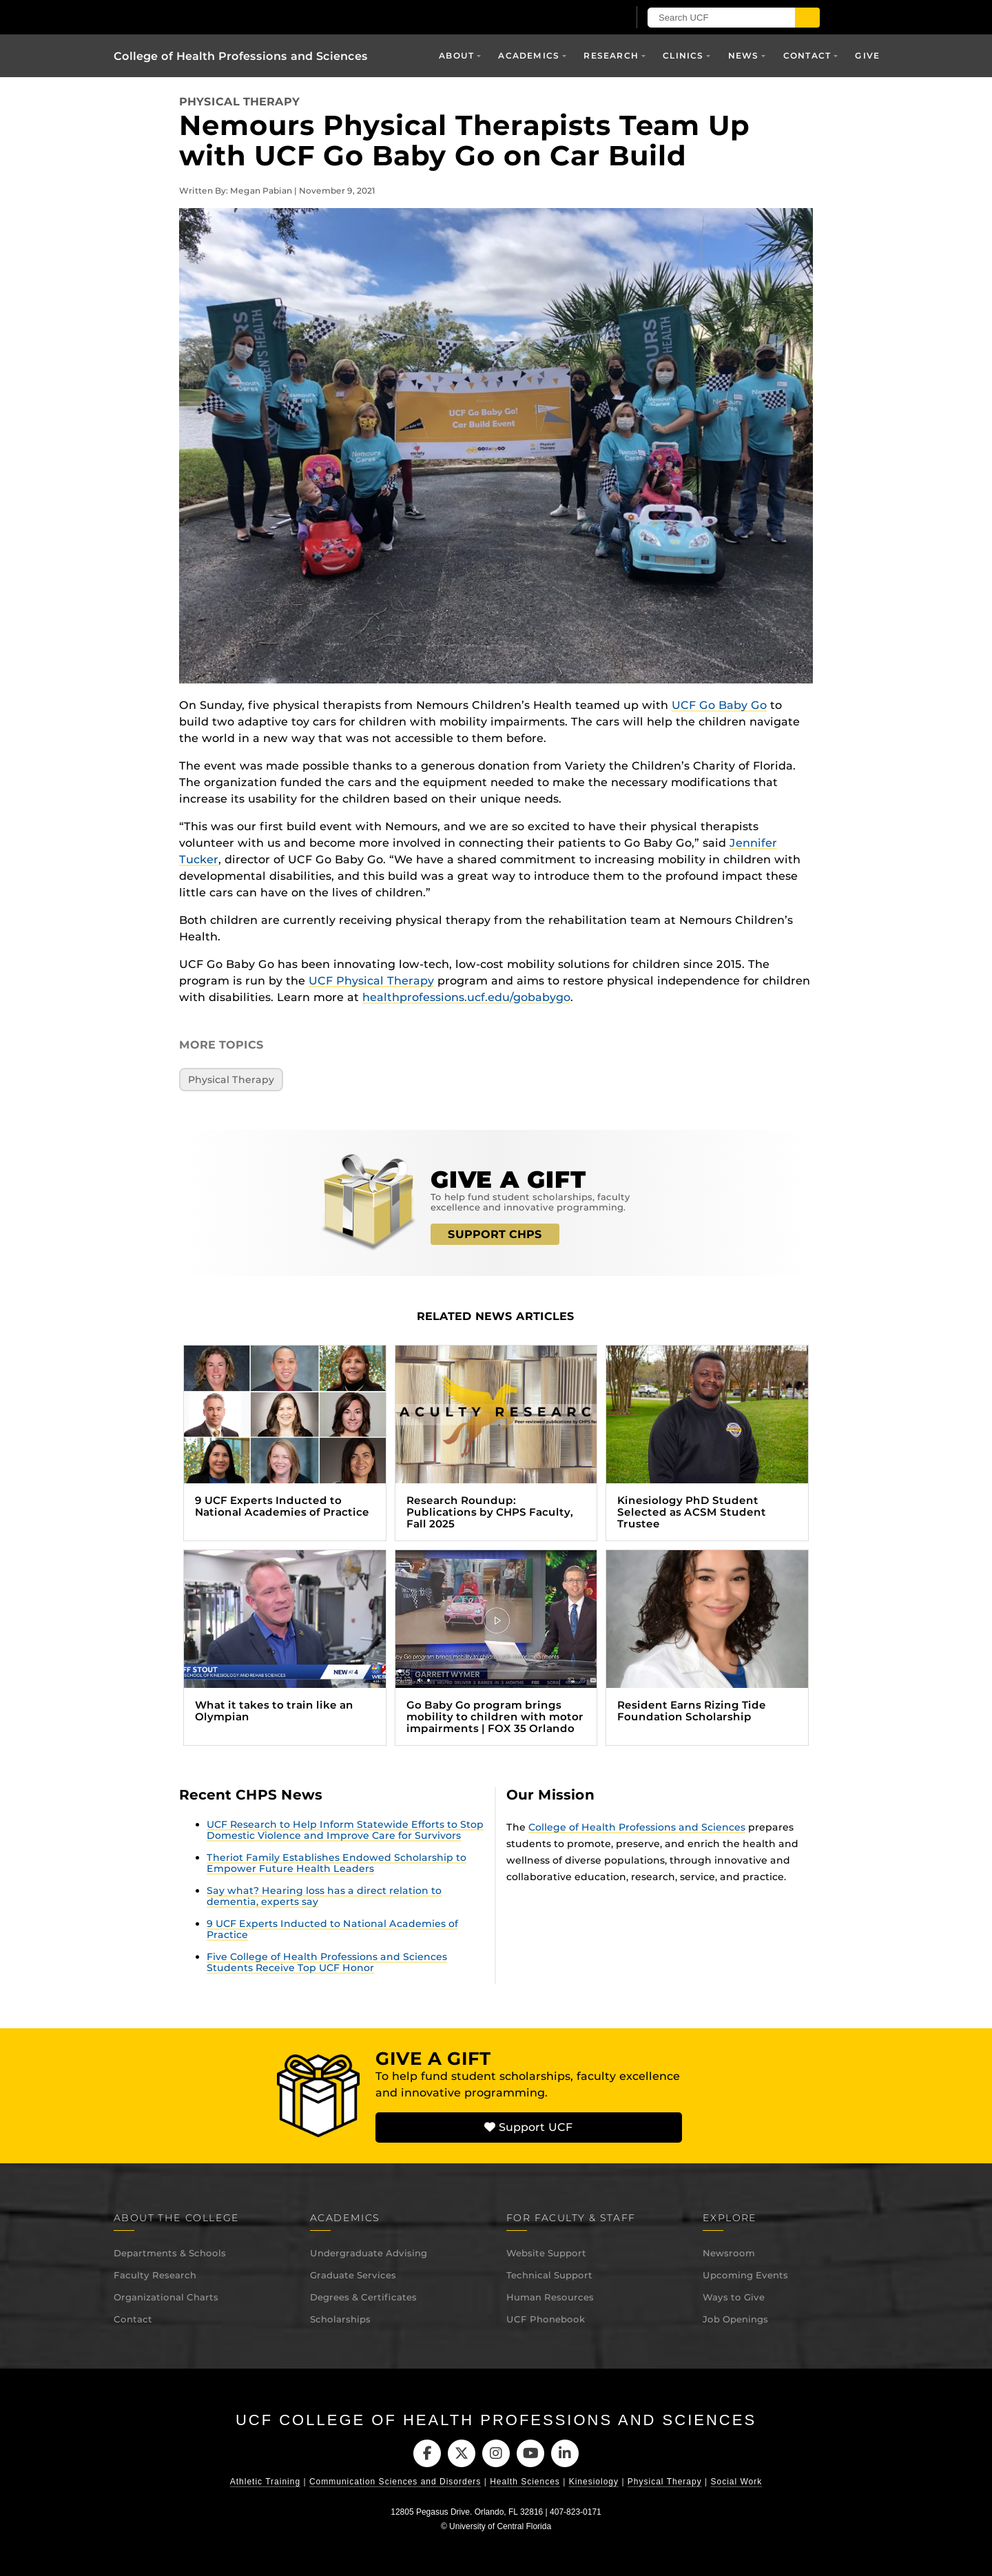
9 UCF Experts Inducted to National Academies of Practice (332, 1929)
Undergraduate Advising (368, 2252)
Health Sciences (525, 2481)
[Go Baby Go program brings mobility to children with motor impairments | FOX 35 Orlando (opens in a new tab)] (496, 1647)
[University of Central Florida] (274, 17)
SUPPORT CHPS (495, 1234)
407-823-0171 (575, 2512)
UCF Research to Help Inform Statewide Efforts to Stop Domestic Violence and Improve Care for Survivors (345, 1830)
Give (867, 55)
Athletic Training (265, 2481)
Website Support (546, 2252)
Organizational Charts (166, 2296)
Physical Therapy (239, 101)
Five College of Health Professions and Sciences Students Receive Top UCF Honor (327, 1962)
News (743, 55)
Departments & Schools (170, 2252)
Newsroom (729, 2252)
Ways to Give (734, 2296)
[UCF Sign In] (584, 18)
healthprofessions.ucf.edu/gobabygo (466, 997)
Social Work (736, 2481)
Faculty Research (155, 2274)
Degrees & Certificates (363, 2296)
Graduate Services (353, 2274)
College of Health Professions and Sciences (241, 56)
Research (611, 55)
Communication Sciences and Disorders (395, 2481)
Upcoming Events (745, 2274)
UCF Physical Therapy (371, 980)
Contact (807, 55)
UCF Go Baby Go (719, 705)
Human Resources (550, 2296)
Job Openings (735, 2319)
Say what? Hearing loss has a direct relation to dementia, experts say (324, 1896)
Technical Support (549, 2274)
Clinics (683, 55)
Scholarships (340, 2319)
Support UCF (528, 2127)
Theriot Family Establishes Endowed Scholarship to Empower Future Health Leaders (336, 1863)
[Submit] (807, 18)
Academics (528, 55)
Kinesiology (594, 2481)
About (456, 55)
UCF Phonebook (545, 2319)
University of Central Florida (500, 2526)
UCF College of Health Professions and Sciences (496, 2420)
